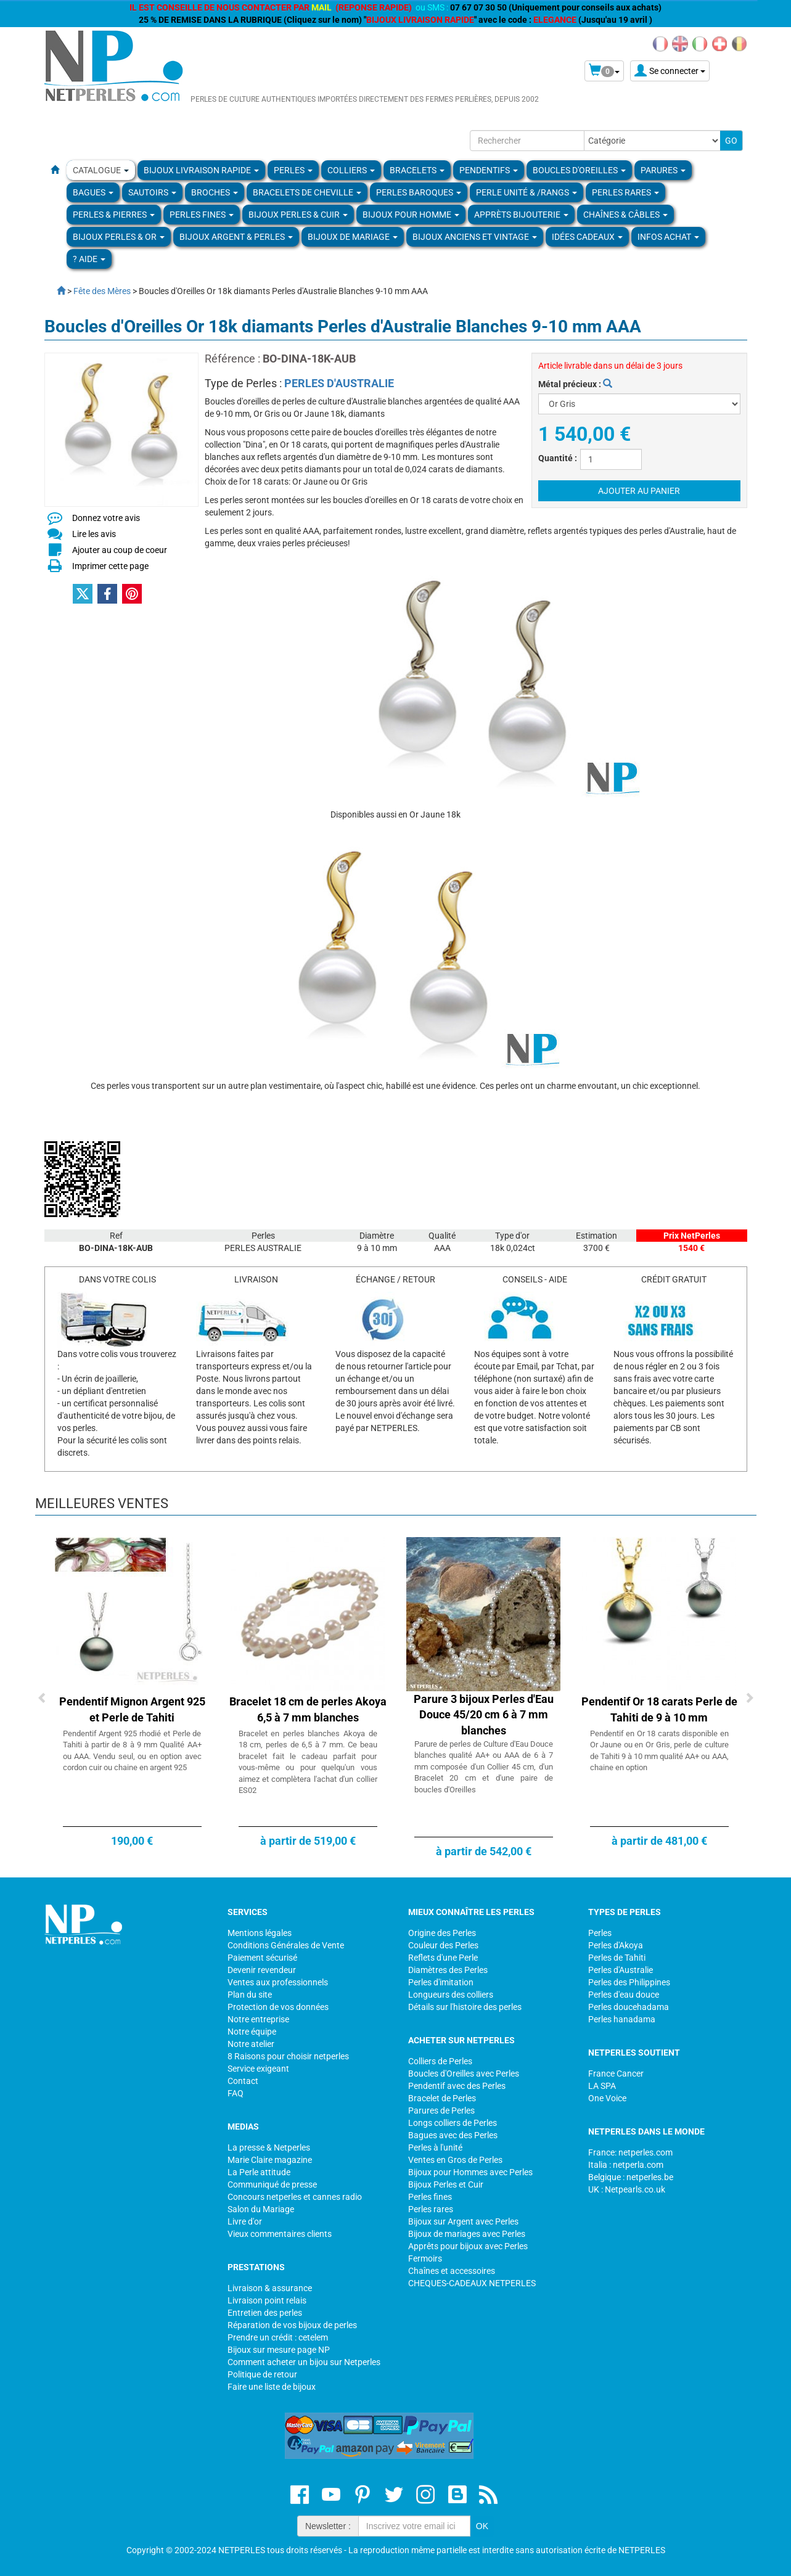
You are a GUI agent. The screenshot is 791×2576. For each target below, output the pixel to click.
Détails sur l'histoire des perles (465, 2007)
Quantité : (557, 458)
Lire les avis (94, 534)
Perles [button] (293, 170)
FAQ (235, 2093)
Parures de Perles (441, 2110)
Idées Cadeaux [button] (587, 237)
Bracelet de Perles (442, 2098)
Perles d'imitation (440, 1982)
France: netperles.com (630, 2152)
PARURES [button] (663, 170)
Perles (600, 1933)
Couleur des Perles (443, 1945)
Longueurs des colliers (450, 1995)
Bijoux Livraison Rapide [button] (201, 170)
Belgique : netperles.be (630, 2177)
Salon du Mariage (260, 2209)
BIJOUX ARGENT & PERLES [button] (236, 237)
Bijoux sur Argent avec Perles (463, 2221)
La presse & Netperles (268, 2147)
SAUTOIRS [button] (152, 192)
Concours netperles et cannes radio (294, 2197)
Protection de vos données (278, 2007)
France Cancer (616, 2073)
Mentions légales (259, 1933)
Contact (242, 2081)
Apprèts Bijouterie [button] (521, 214)
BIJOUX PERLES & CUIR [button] (298, 214)
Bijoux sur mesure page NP (278, 2350)
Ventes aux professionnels (277, 1982)
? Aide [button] (89, 259)
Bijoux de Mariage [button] (353, 237)
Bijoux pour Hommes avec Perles (470, 2172)
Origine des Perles (442, 1933)
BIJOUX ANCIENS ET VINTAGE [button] (474, 237)
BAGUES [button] (93, 192)
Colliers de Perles (440, 2061)
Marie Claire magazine (269, 2160)
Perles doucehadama (628, 2007)
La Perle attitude (258, 2172)
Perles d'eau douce (623, 1995)
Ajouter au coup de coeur (119, 550)
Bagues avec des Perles (453, 2135)
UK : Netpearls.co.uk (626, 2189)
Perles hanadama (621, 2019)
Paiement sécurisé (262, 1958)
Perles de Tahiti (617, 1958)
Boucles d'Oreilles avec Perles (463, 2073)
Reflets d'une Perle (443, 1958)
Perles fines (430, 2197)
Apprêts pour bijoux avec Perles (468, 2246)
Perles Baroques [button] (418, 192)
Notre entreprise (258, 2019)
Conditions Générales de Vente (285, 1945)
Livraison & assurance (269, 2288)
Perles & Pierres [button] (114, 214)
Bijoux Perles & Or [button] (119, 237)
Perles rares (430, 2209)
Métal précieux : (575, 384)
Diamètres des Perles (448, 1970)
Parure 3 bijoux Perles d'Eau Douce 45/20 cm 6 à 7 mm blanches (484, 1714)
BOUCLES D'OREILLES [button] (579, 170)
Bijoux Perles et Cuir (445, 2184)
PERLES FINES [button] (202, 214)
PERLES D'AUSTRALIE (339, 383)
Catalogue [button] (101, 170)
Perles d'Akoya (615, 1945)
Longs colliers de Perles (452, 2123)
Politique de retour (262, 2374)
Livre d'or (244, 2221)
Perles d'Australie (620, 1970)
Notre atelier (250, 2044)
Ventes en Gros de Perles (455, 2160)
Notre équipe (251, 2032)
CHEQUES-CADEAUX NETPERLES (472, 2283)
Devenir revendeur (261, 1970)
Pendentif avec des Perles (457, 2086)
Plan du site (249, 1995)
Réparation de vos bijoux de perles (292, 2325)
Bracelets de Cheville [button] (307, 192)
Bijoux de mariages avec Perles (466, 2234)
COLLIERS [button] (351, 170)
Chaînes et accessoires (451, 2271)
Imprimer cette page (110, 566)
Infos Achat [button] (668, 237)
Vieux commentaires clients (279, 2234)
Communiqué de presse (272, 2184)
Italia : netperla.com (625, 2165)
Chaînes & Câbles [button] (625, 214)
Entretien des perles (264, 2313)
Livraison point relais (266, 2300)
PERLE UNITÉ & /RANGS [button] (526, 192)
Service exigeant (258, 2069)
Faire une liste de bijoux (271, 2387)
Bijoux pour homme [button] (411, 214)
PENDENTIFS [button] (488, 170)
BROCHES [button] (214, 192)
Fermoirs (425, 2258)
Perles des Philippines (629, 1982)
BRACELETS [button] (417, 170)
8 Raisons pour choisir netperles (288, 2056)
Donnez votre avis (106, 518)
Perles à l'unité (435, 2147)
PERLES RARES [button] (625, 192)
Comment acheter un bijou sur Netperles (303, 2362)
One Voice (607, 2098)
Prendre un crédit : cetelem (277, 2337)
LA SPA (602, 2086)
